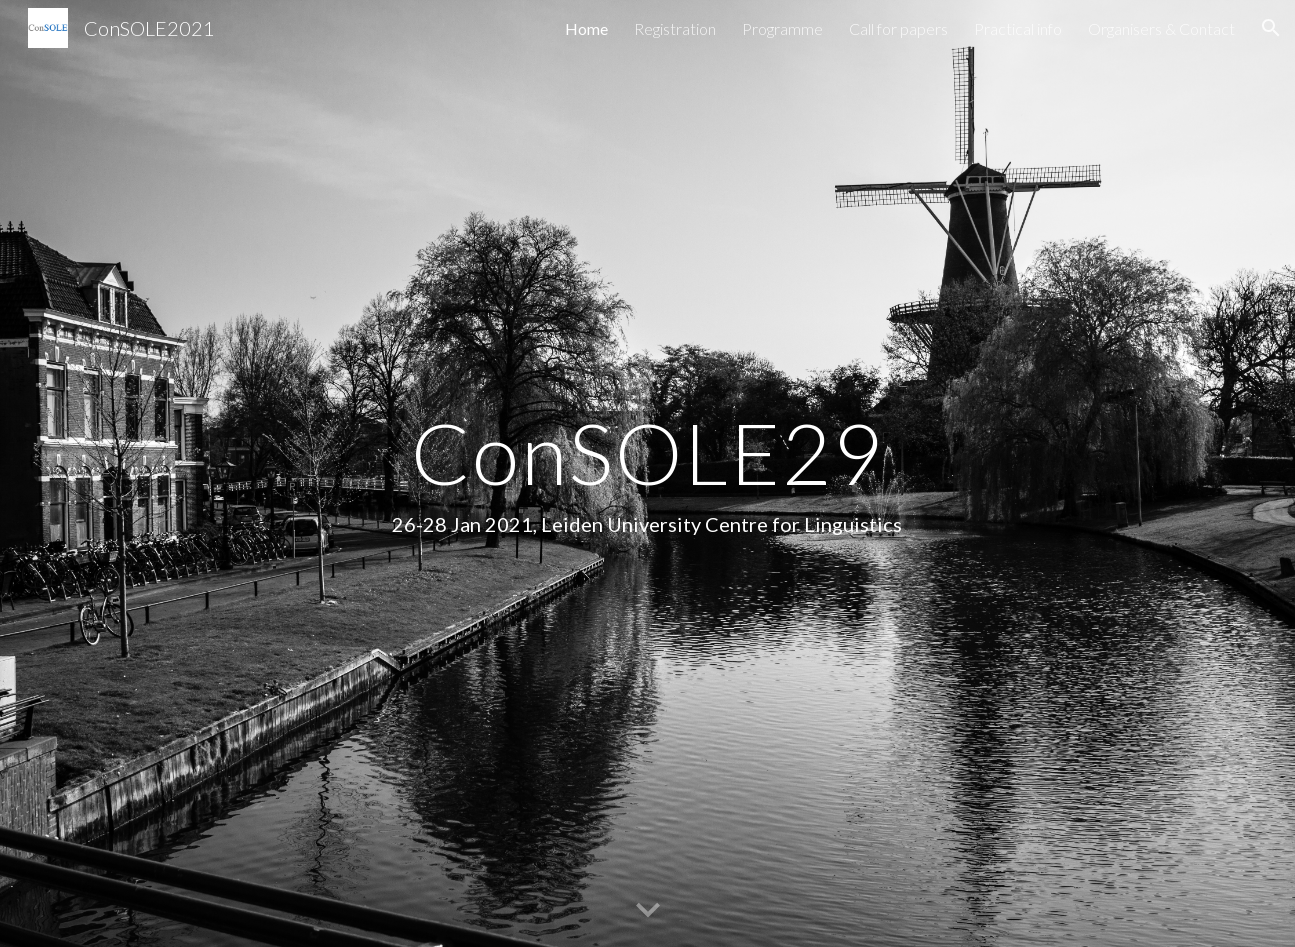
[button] (1271, 28)
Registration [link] (675, 28)
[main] (648, 473)
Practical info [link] (1018, 28)
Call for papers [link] (898, 28)
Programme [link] (782, 28)
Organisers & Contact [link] (1161, 28)
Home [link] (586, 28)
